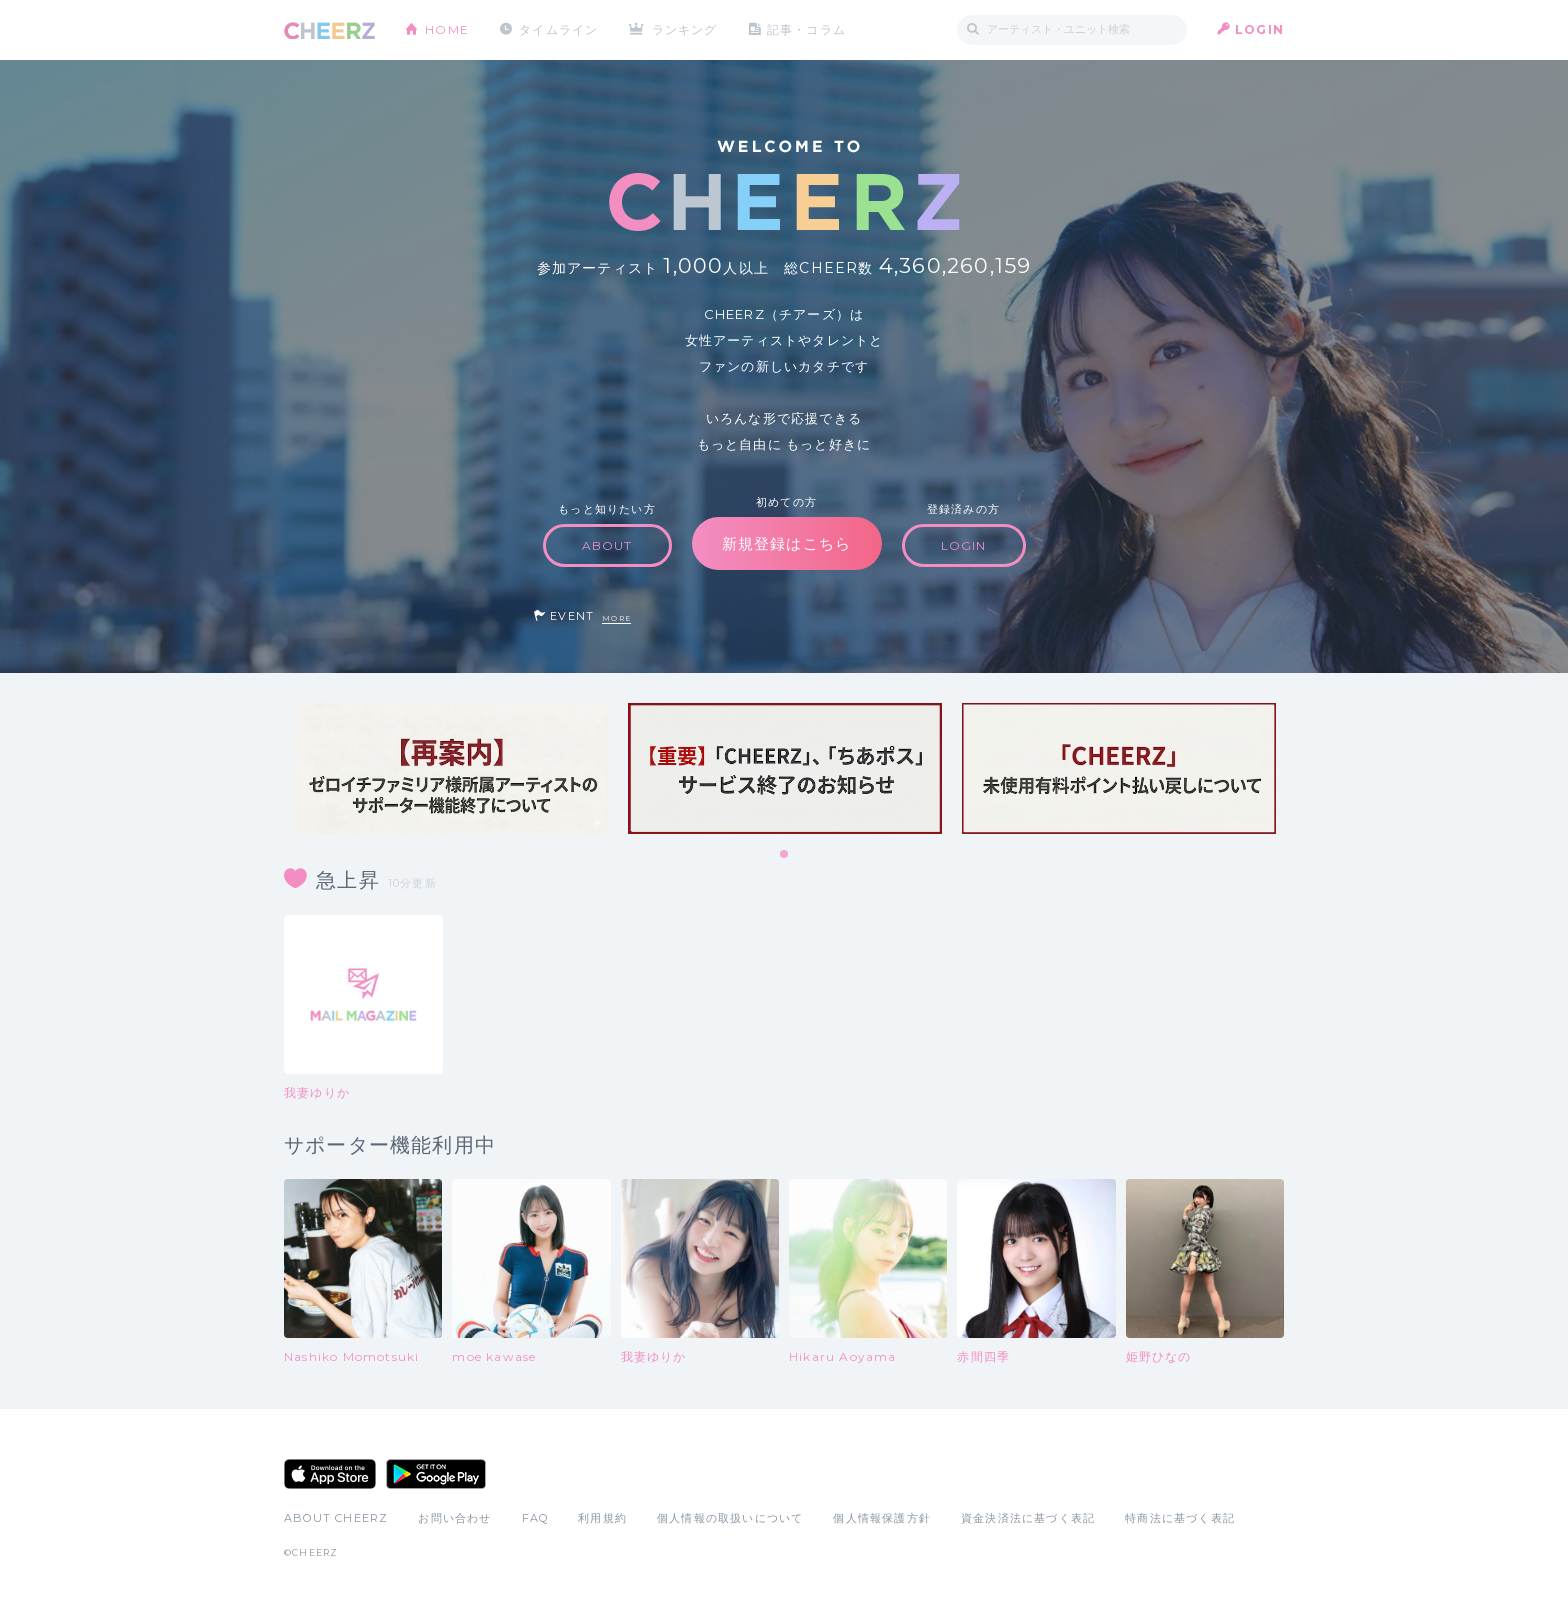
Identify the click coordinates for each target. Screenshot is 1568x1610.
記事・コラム (806, 29)
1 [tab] (785, 855)
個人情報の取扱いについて (730, 1518)
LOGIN (1259, 29)
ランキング (685, 29)
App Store (330, 1474)
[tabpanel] (451, 768)
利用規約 (602, 1518)
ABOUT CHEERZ (336, 1518)
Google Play (436, 1474)
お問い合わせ (454, 1518)
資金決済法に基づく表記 (1028, 1518)
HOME (447, 29)
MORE (616, 618)
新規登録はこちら (787, 543)
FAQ (535, 1518)
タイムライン (558, 29)
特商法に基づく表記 (1180, 1518)
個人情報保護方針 (882, 1518)
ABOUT (607, 545)
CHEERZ (329, 30)
